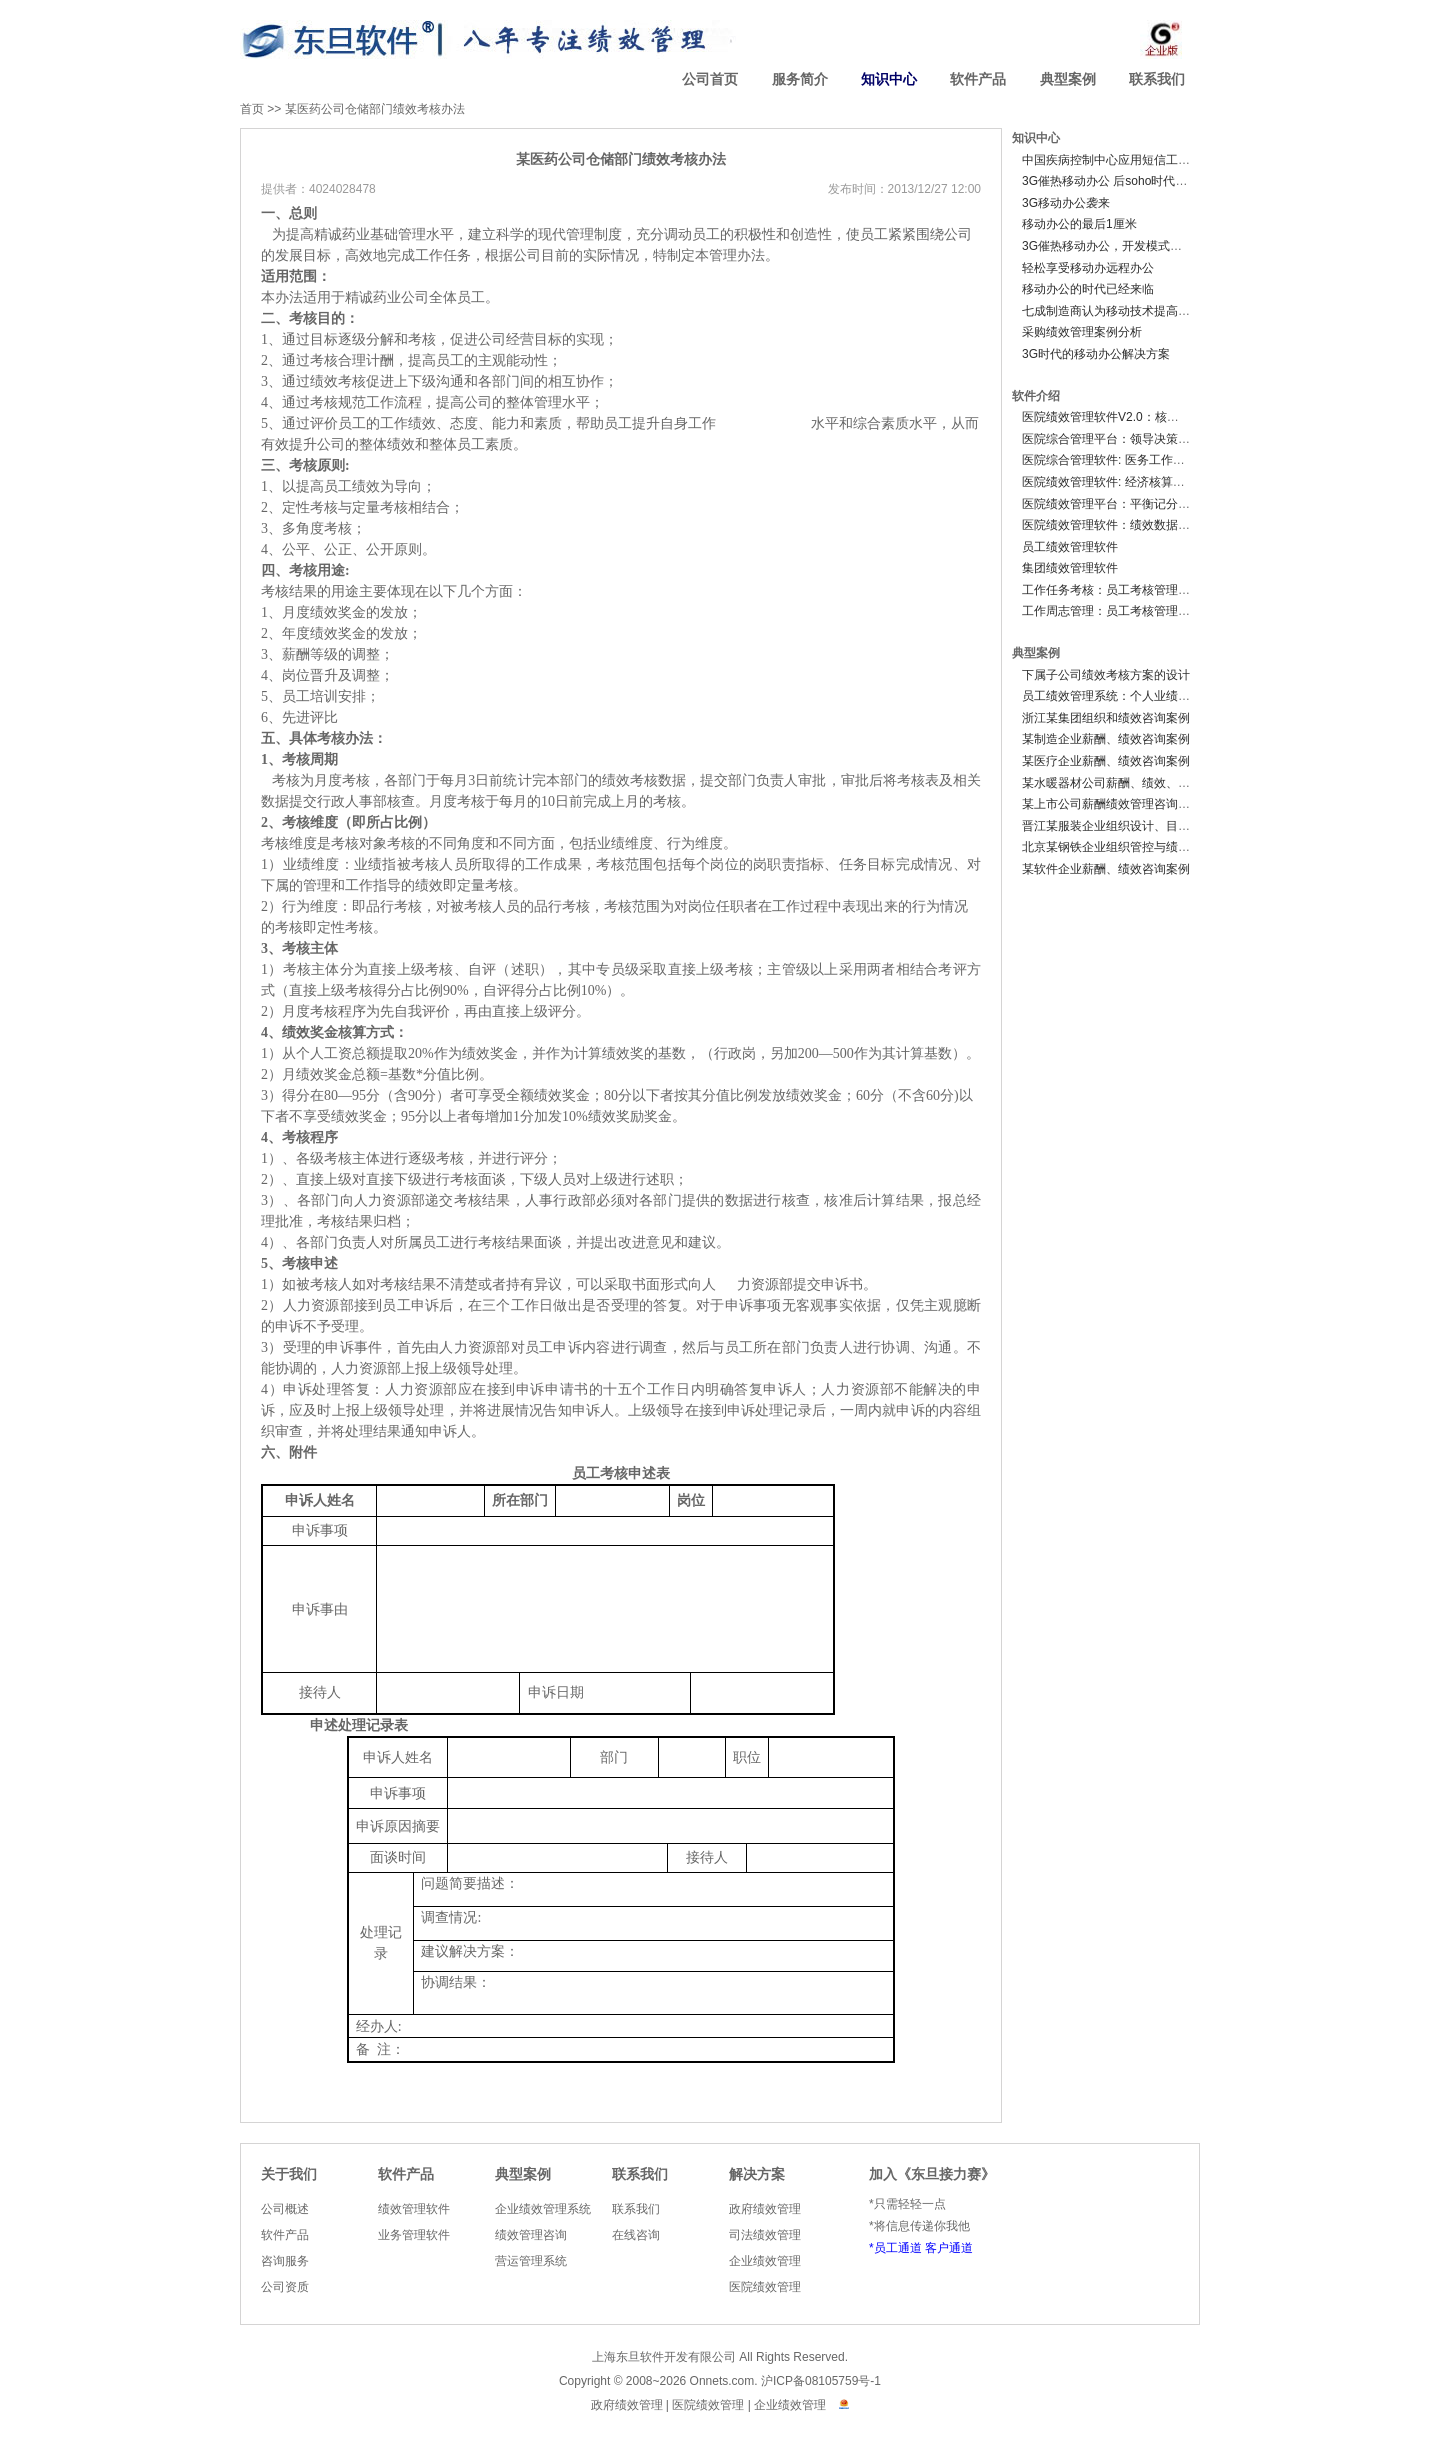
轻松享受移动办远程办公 (1088, 268)
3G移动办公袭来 (1066, 203)
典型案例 (1068, 79)
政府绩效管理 (765, 2209)
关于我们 (289, 2174)
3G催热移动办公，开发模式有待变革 (1120, 246)
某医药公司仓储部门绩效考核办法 (375, 109)
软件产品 (978, 79)
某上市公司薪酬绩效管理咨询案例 (1112, 804)
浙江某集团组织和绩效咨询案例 (1106, 718)
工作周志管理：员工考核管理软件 (1112, 611)
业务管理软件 (414, 2235)
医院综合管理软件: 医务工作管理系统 (1121, 460)
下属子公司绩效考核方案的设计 (1106, 675)
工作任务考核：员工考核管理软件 (1112, 590)
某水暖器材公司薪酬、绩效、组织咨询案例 (1136, 783)
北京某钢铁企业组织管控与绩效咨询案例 (1130, 847)
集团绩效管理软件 (1070, 568)
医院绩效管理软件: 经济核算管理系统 (1121, 482)
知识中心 (889, 79)
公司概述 (285, 2209)
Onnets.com (722, 2381)
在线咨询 (636, 2235)
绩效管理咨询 (531, 2235)
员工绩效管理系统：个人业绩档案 (1112, 696)
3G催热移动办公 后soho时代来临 (1110, 181)
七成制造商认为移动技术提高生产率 (1118, 311)
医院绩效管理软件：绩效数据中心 (1112, 525)
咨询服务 (285, 2261)
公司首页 (710, 79)
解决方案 (757, 2174)
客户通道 (949, 2248)
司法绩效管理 (765, 2235)
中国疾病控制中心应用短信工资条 (1112, 160)
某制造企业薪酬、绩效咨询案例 (1106, 739)
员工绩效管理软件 (1070, 547)
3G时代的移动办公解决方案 (1096, 354)
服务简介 (800, 79)
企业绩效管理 (765, 2261)
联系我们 (1157, 79)
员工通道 (898, 2248)
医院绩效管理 (765, 2287)
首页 (252, 109)
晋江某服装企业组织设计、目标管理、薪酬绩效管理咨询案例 (1184, 826)
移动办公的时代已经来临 (1088, 289)
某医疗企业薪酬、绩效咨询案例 (1106, 761)
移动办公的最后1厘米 (1079, 224)
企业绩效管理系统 (543, 2209)
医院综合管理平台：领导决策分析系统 (1124, 439)
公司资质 (285, 2287)
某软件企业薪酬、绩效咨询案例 (1106, 869)
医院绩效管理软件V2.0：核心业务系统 (1124, 417)
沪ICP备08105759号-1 (821, 2381)
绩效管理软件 (414, 2209)
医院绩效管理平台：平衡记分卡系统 (1118, 504)
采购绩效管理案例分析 (1082, 332)
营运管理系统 (531, 2261)
